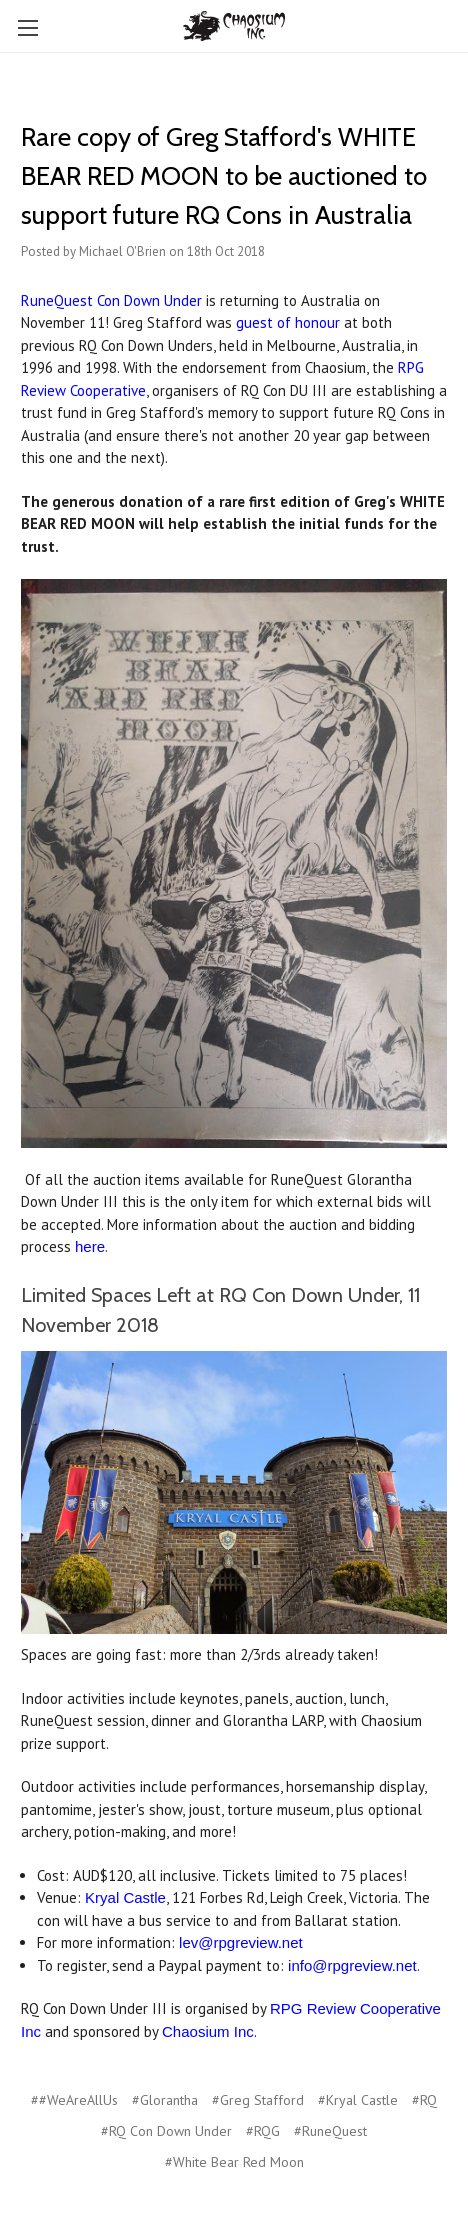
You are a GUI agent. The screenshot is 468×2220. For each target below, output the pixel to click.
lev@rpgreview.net (241, 1942)
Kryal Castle (125, 1897)
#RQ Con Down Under (166, 2131)
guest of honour (288, 322)
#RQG (263, 2131)
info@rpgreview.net (352, 1965)
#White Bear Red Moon (234, 2162)
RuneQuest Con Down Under (111, 300)
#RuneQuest (330, 2131)
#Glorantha (165, 2100)
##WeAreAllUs (74, 2100)
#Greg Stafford (258, 2100)
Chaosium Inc (208, 2031)
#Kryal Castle (358, 2100)
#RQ (424, 2100)
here (90, 1246)
